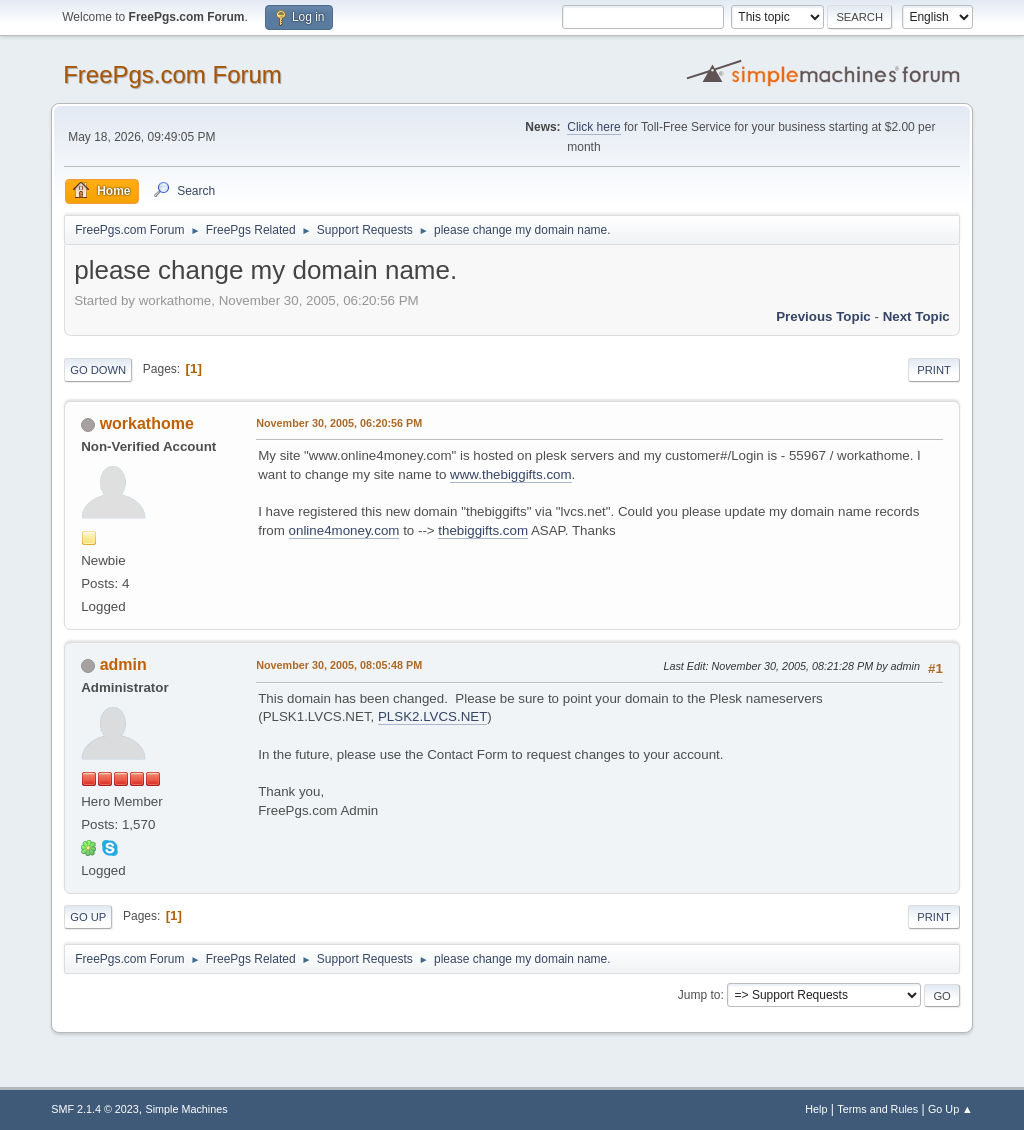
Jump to (699, 995)
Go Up (88, 917)
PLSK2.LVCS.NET (432, 716)
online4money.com (344, 530)
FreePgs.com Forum (172, 74)
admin (123, 664)
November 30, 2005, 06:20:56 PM (339, 423)
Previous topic (823, 316)
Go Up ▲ (950, 1109)
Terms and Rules (877, 1109)
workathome (147, 423)
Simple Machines (187, 1109)
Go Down (98, 370)
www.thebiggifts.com (510, 474)
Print (934, 370)
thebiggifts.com (483, 530)
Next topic (916, 316)
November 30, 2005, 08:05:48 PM (339, 665)
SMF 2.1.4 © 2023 (95, 1109)
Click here (593, 127)
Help (816, 1109)
